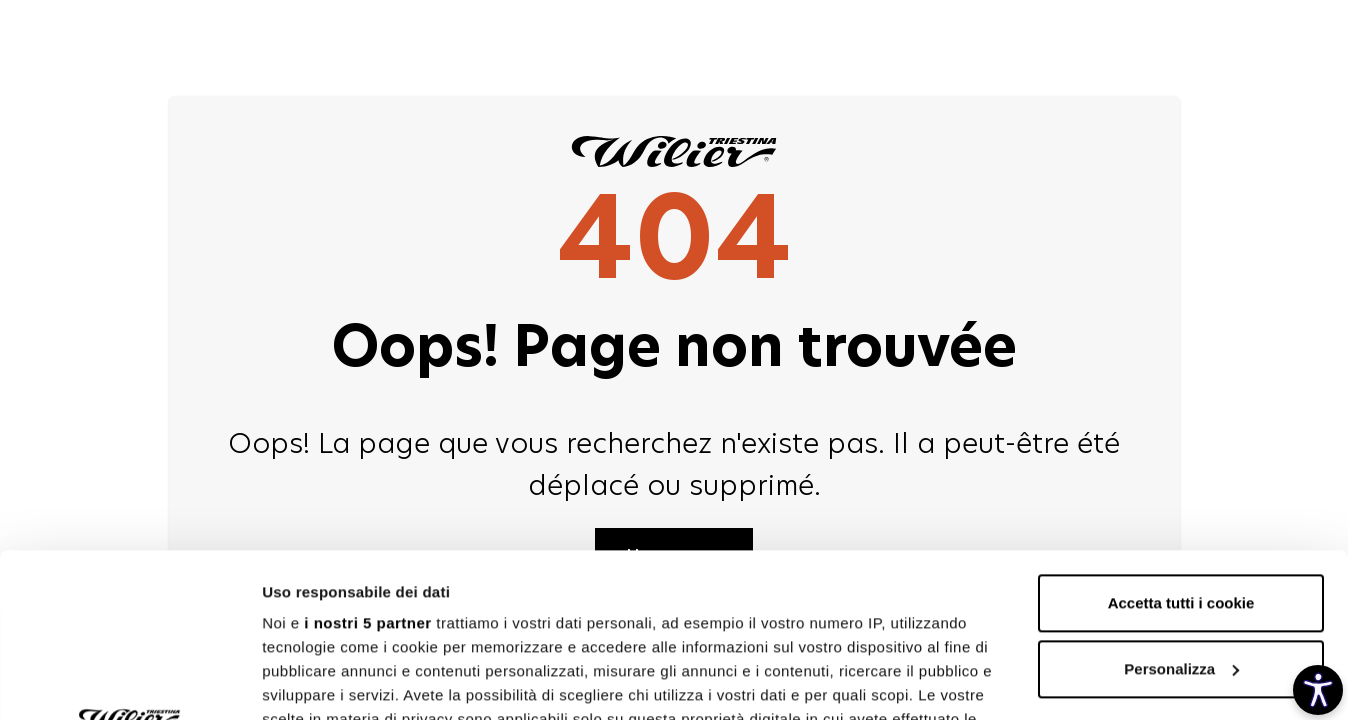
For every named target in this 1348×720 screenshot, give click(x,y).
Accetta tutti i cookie (1181, 439)
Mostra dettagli (316, 680)
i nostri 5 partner (367, 459)
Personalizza (1181, 505)
